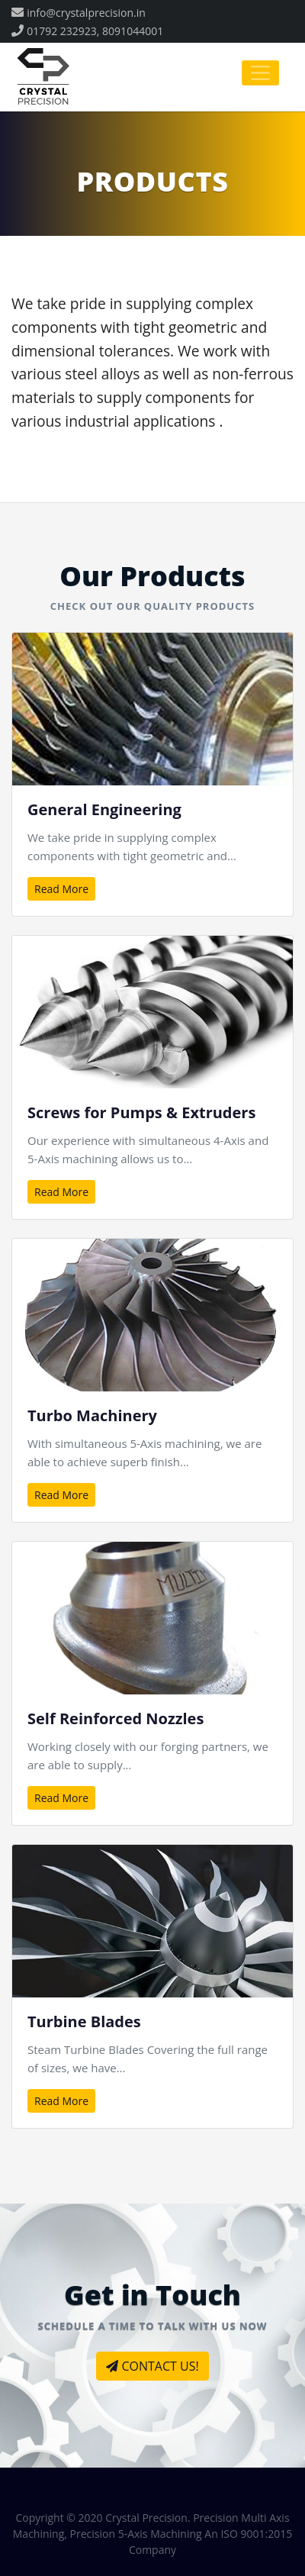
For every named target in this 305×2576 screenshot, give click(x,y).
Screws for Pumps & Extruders (141, 1112)
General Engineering (104, 809)
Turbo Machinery (92, 1415)
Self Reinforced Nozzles (115, 1718)
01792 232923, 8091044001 (95, 31)
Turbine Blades (84, 2021)
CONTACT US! (152, 2366)
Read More (61, 889)
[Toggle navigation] (260, 72)
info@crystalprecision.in (86, 12)
